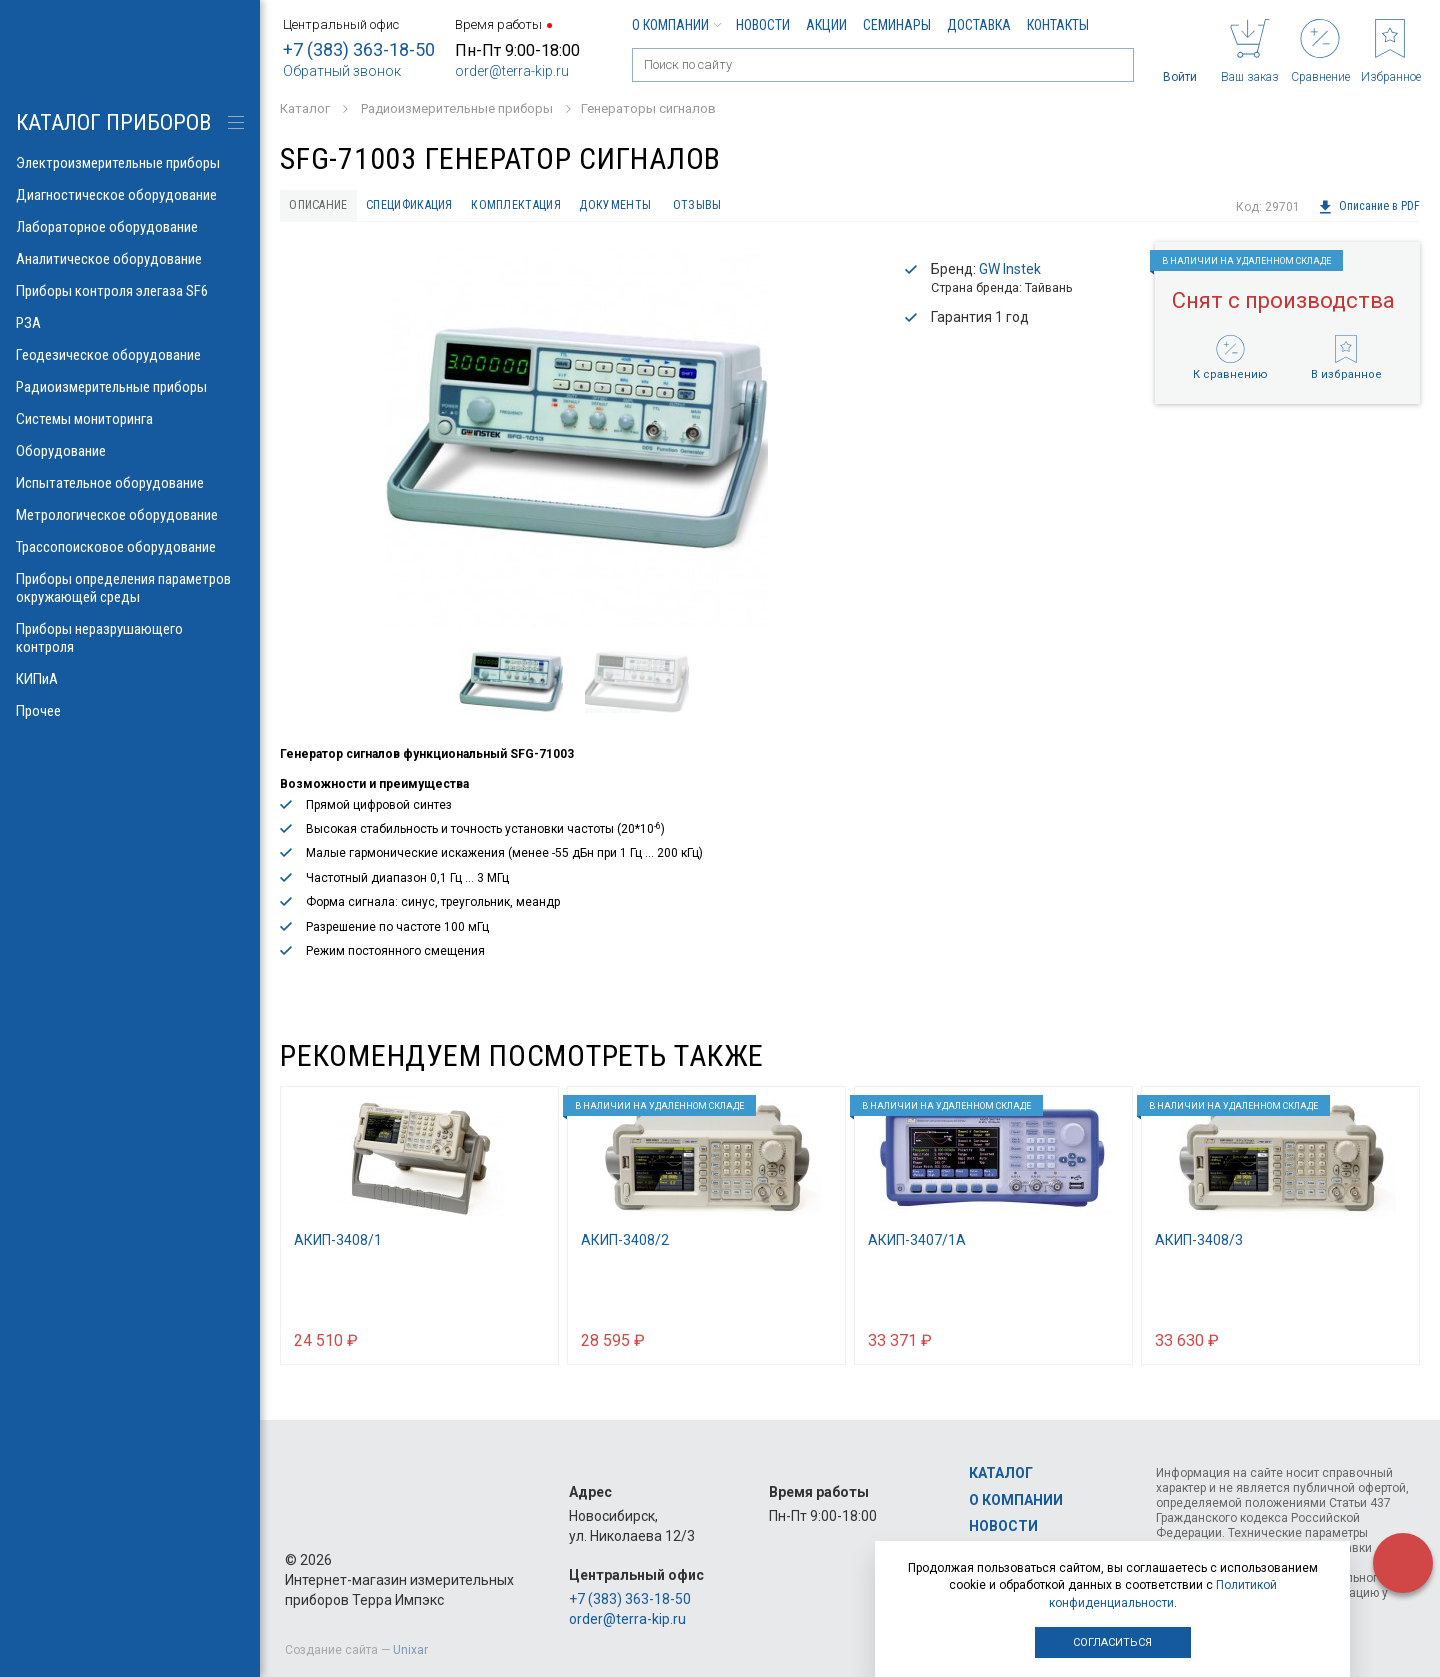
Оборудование (130, 451)
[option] (576, 441)
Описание (326, 207)
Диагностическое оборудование (130, 195)
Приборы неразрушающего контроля (130, 638)
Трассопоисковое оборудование (130, 547)
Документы (678, 207)
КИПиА (130, 679)
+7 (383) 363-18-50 (359, 49)
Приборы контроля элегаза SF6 (130, 291)
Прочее (130, 711)
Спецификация (437, 207)
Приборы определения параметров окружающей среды (130, 588)
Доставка (979, 25)
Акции (826, 25)
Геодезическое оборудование (130, 355)
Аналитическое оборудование (130, 259)
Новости (763, 25)
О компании (676, 25)
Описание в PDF (1368, 207)
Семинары (897, 25)
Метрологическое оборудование (130, 515)
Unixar (410, 1650)
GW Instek (1010, 273)
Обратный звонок (342, 71)
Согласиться (1112, 1642)
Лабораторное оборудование (130, 227)
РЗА (130, 323)
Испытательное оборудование (130, 483)
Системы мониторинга (130, 419)
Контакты (1058, 25)
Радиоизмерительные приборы (130, 387)
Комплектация (564, 207)
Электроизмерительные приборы (130, 163)
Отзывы (771, 207)
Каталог (1001, 1474)
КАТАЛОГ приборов (113, 122)
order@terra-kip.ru (512, 71)
